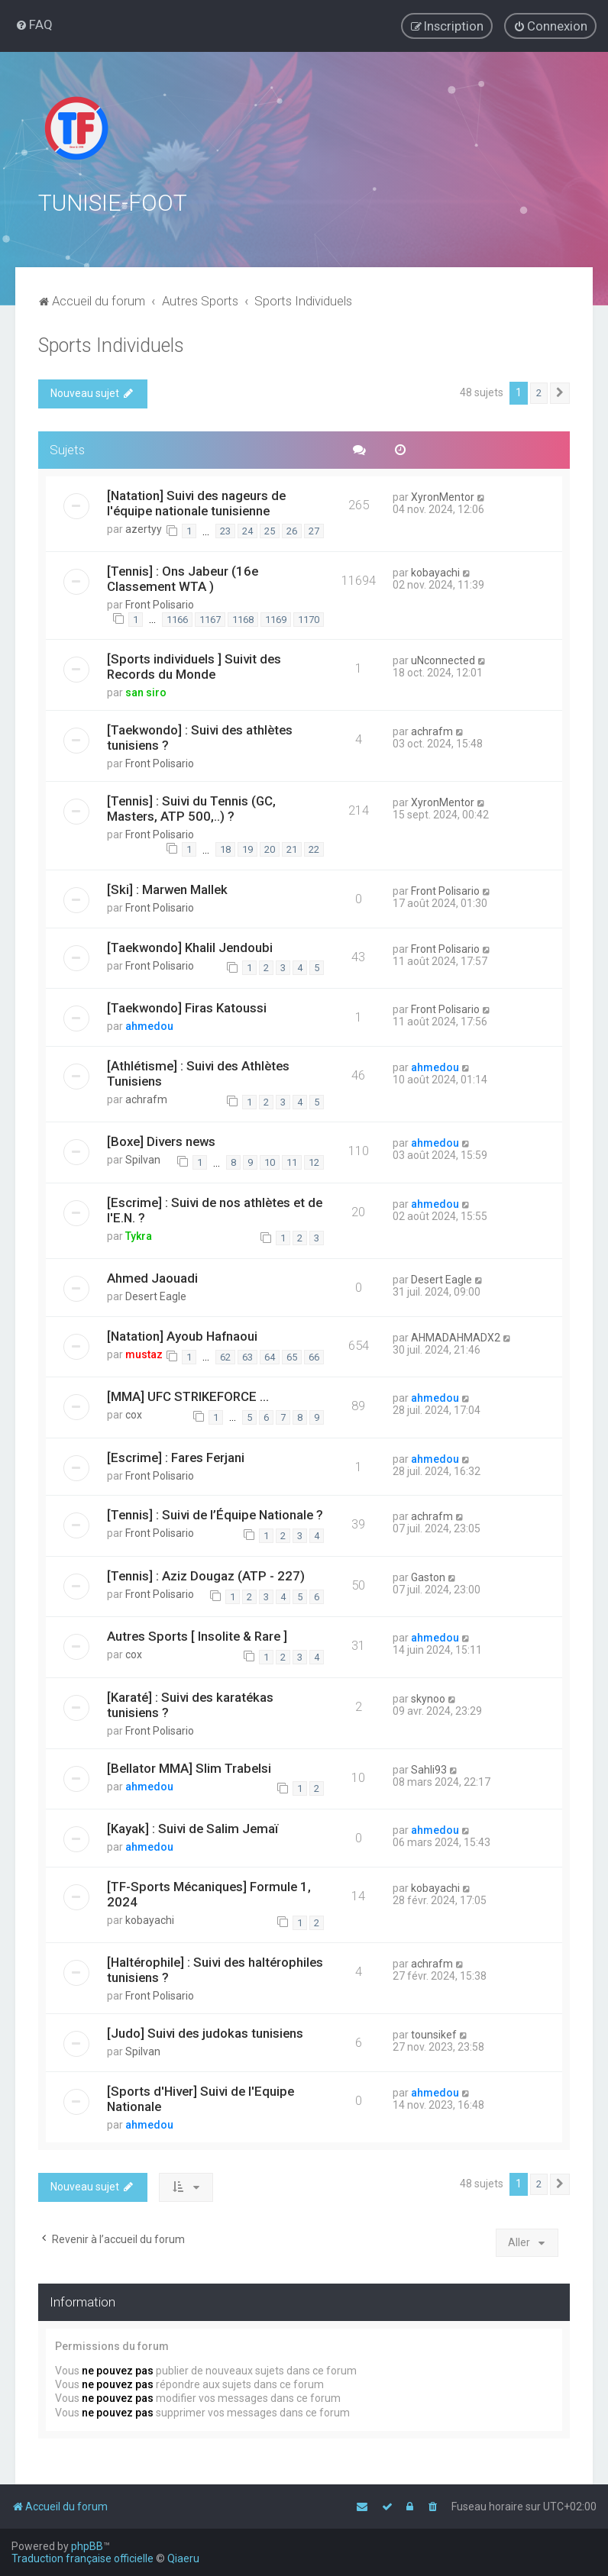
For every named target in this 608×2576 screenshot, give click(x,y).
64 (269, 1355)
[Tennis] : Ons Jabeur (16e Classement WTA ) (182, 577)
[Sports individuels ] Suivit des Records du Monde (194, 665)
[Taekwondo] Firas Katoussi (187, 1006)
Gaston (428, 1576)
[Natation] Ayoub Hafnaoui (182, 1334)
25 (269, 529)
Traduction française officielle (82, 2558)
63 (247, 1355)
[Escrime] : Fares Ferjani (175, 1455)
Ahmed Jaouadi (152, 1276)
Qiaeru (183, 2558)
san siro (146, 691)
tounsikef (434, 2033)
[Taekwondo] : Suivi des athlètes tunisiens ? (200, 736)
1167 (210, 617)
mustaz (144, 1353)
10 (269, 1161)
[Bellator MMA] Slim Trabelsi (189, 1766)
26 (291, 529)
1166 (177, 617)
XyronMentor (442, 495)
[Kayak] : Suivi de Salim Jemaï (192, 1827)
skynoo (428, 1696)
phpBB (87, 2546)
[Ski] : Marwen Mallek (167, 887)
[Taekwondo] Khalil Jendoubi (190, 945)
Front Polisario (159, 603)
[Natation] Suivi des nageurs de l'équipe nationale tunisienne (196, 501)
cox (133, 1413)
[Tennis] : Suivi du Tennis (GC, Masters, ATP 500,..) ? (191, 807)
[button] (560, 391)
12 (314, 1161)
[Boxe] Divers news (161, 1140)
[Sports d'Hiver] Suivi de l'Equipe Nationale (200, 2097)
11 (291, 1161)
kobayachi (435, 571)
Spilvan (142, 1158)
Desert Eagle (155, 1295)
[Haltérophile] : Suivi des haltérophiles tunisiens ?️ (215, 1968)
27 (314, 529)
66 (314, 1355)
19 (247, 848)
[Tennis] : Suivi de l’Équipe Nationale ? (215, 1513)
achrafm (432, 730)
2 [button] (539, 391)
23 (225, 529)
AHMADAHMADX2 (455, 1336)
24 (247, 529)
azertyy (143, 527)
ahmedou (149, 1024)
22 (314, 848)
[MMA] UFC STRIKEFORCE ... (188, 1395)
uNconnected (443, 659)
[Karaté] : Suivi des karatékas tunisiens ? (190, 1702)
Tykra (138, 1234)
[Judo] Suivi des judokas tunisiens (205, 2031)
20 (269, 848)
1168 (243, 617)
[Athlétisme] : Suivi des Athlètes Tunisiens (198, 1072)
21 (291, 848)
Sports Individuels (111, 344)
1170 (308, 617)
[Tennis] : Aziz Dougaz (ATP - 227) (206, 1574)
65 (291, 1355)
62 (225, 1355)
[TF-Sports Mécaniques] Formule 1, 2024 (209, 1892)
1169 (275, 617)
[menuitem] (34, 24)
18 (225, 848)
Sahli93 (429, 1767)
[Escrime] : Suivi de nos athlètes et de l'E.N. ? (214, 1208)
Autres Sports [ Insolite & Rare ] (197, 1634)
